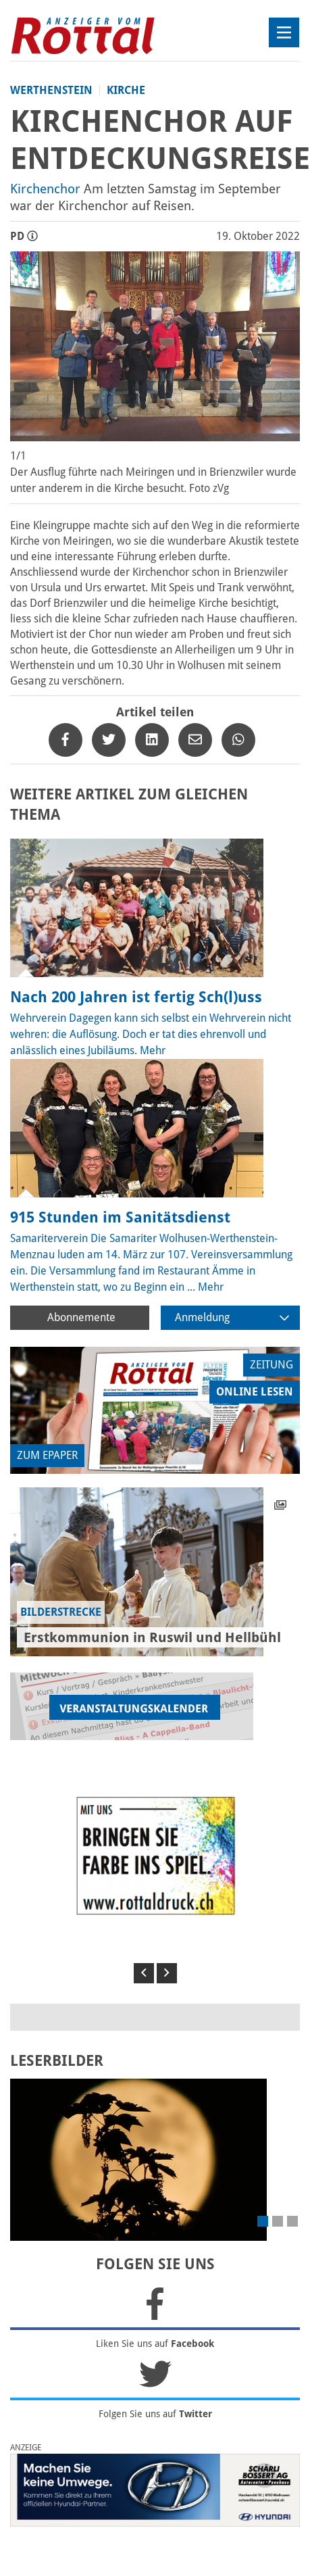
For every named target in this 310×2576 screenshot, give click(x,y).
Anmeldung (232, 1317)
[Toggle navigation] (284, 32)
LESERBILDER (56, 2060)
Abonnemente (81, 1317)
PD (24, 236)
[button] (144, 1973)
